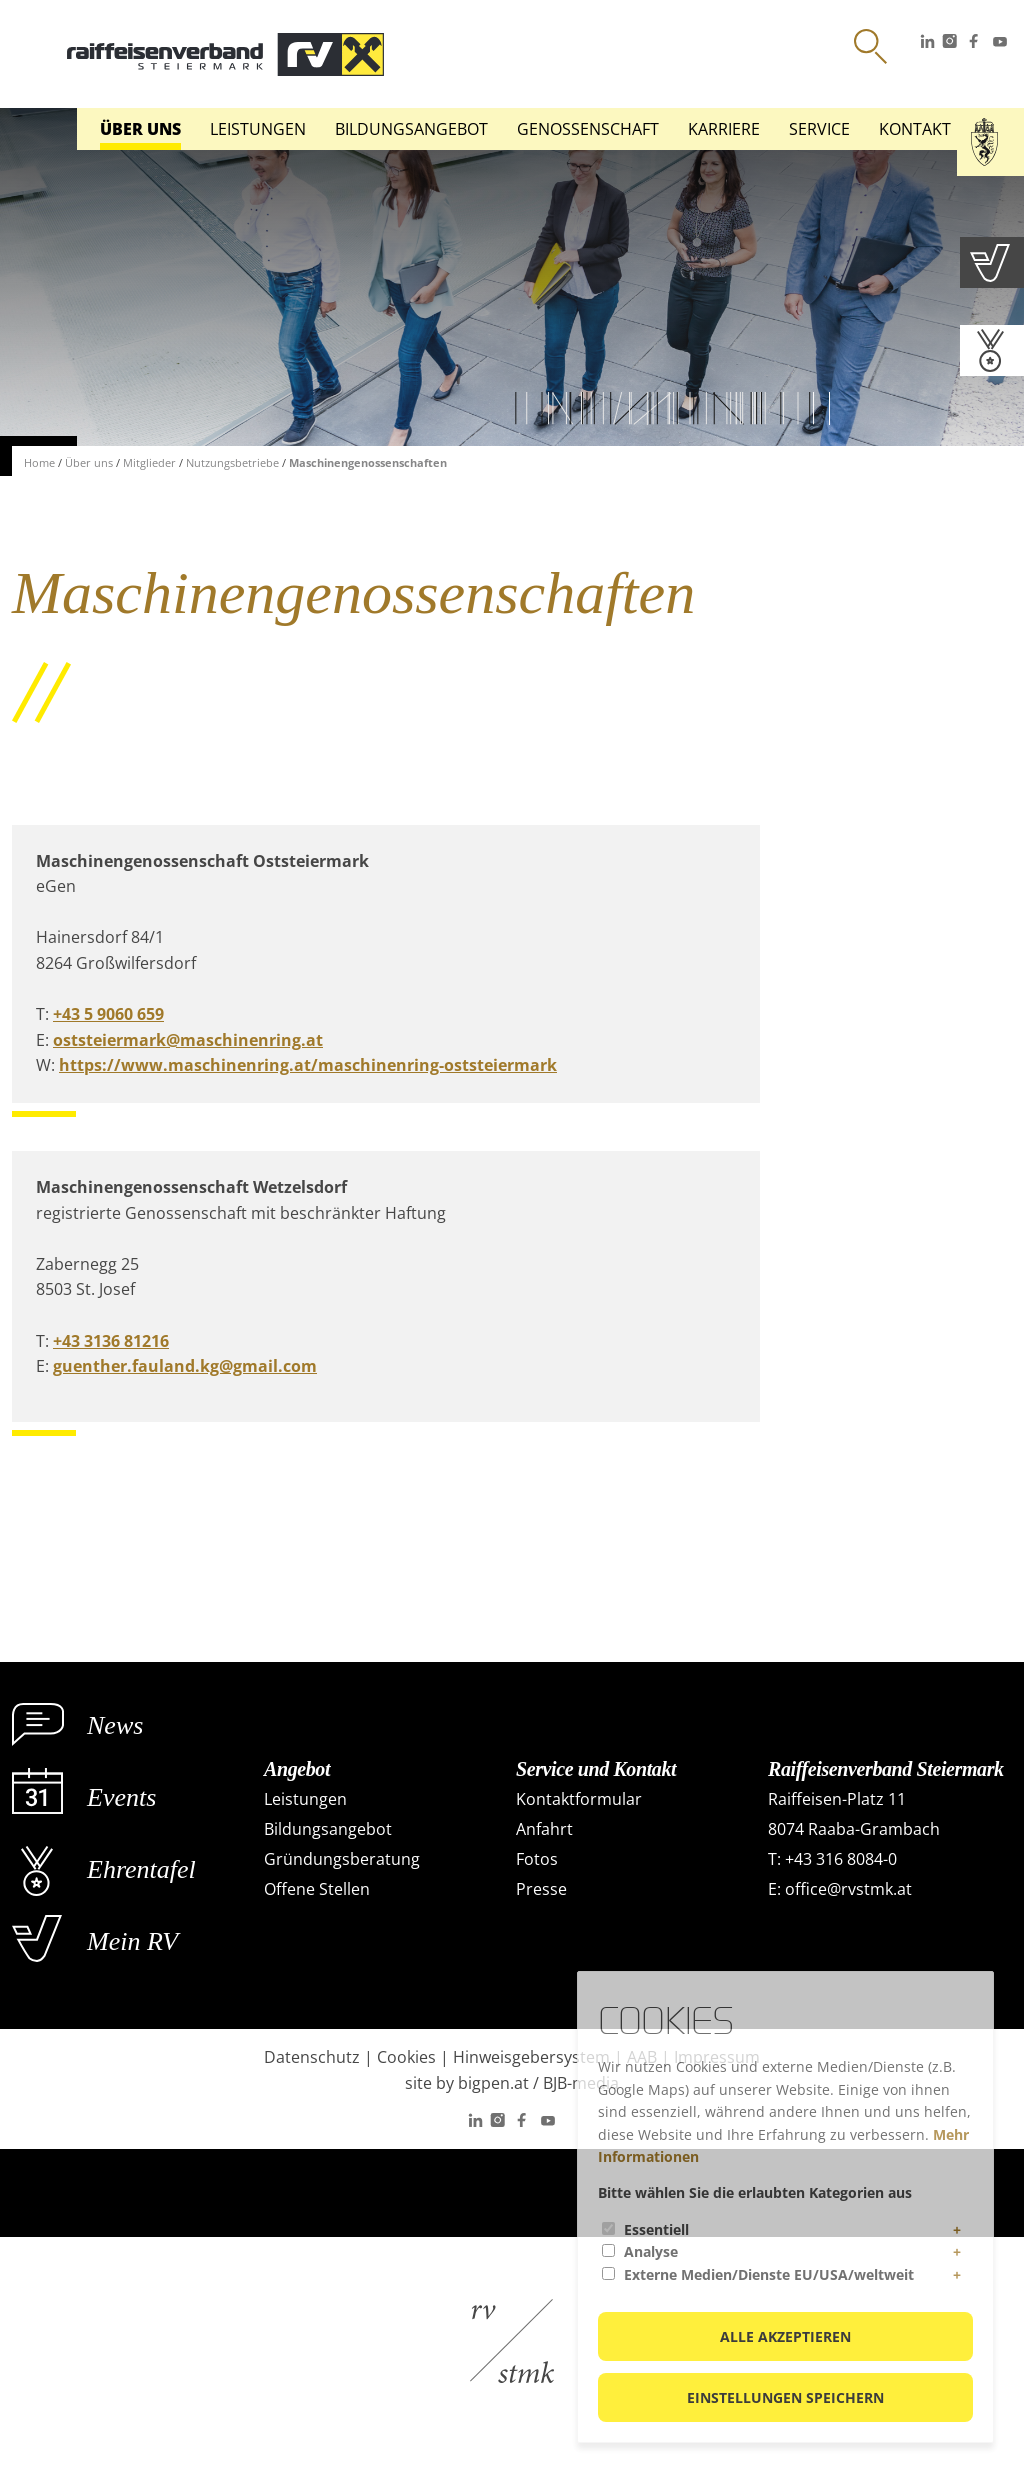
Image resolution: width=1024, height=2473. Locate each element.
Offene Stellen (317, 1889)
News (115, 1725)
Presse (541, 1889)
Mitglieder (149, 462)
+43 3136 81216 (111, 1341)
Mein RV (132, 1941)
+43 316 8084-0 (841, 1859)
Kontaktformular (579, 1799)
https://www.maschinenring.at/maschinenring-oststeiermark (308, 1065)
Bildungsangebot (411, 129)
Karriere (724, 129)
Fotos (537, 1859)
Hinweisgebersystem (531, 2057)
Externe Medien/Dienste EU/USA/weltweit (769, 2274)
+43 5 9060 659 (108, 1014)
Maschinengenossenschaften (368, 462)
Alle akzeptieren (785, 2336)
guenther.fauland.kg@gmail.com (185, 1366)
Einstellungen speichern (785, 2397)
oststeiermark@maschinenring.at (188, 1040)
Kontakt (915, 129)
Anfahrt (544, 1829)
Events (121, 1797)
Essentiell (656, 2229)
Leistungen (258, 129)
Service (819, 129)
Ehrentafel (141, 1869)
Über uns (140, 129)
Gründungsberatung (342, 1859)
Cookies (406, 2057)
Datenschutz (312, 2057)
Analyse (651, 2251)
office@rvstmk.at (848, 1889)
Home (39, 462)
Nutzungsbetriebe (232, 462)
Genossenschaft (588, 129)
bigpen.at (493, 2083)
